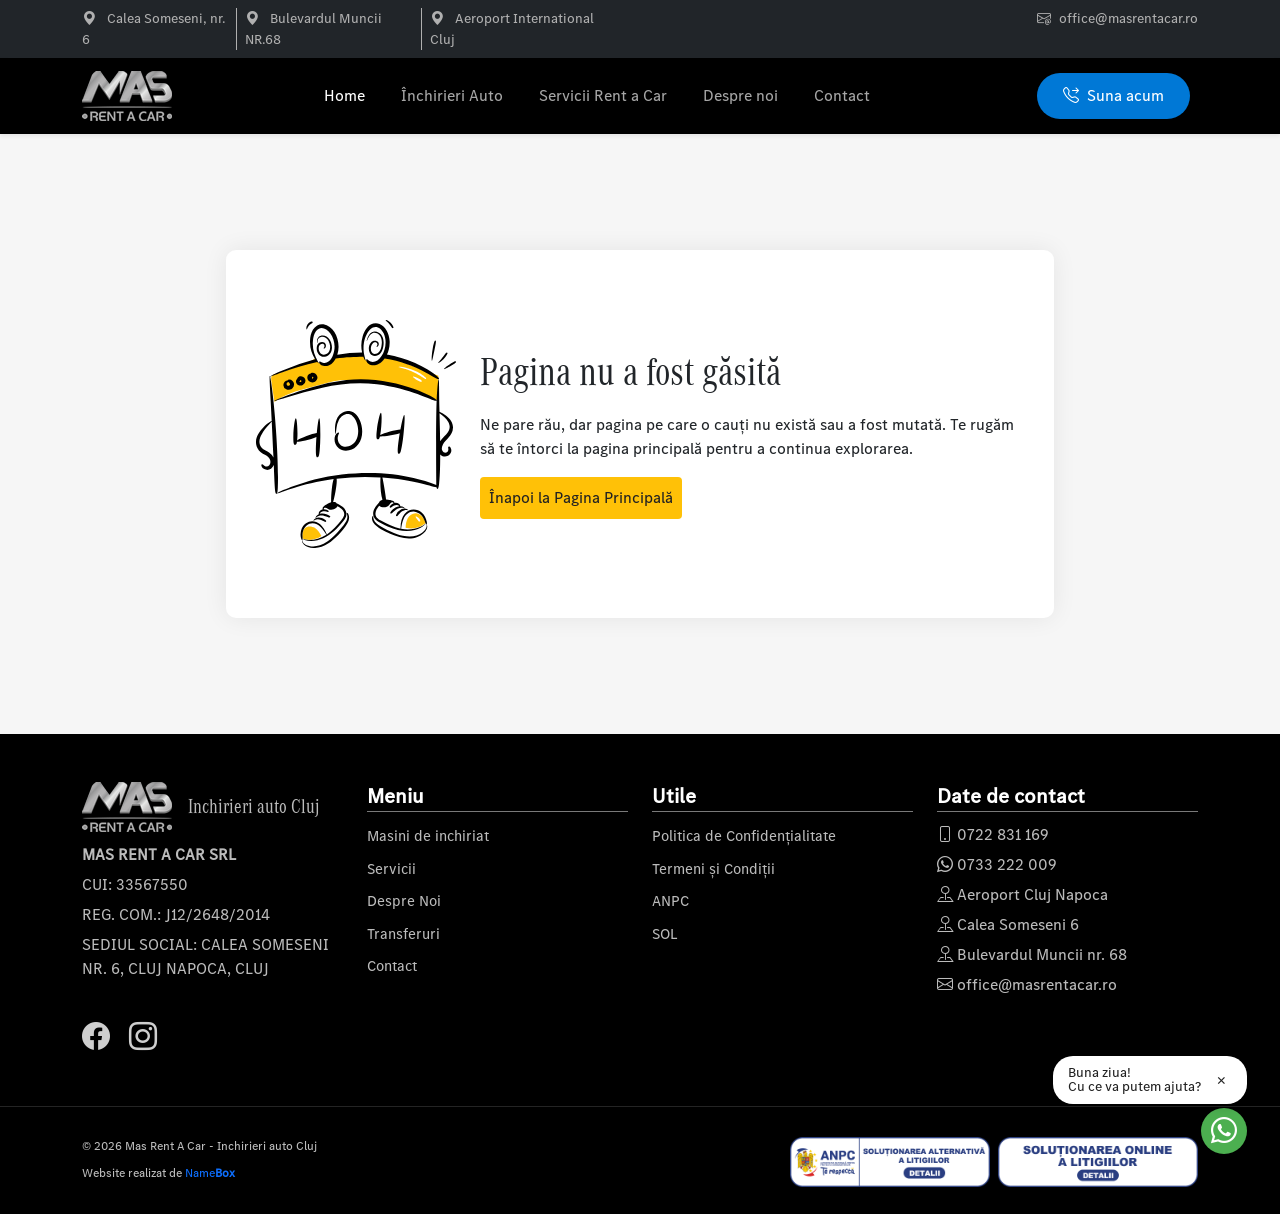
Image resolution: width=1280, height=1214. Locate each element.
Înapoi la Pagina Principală (581, 497)
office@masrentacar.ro (1128, 18)
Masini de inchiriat (428, 836)
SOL (665, 934)
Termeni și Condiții (713, 869)
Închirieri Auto (452, 95)
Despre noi (740, 95)
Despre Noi (404, 901)
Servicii (391, 869)
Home (344, 95)
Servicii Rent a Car (603, 95)
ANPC (670, 901)
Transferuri (403, 934)
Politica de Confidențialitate (744, 836)
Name (210, 1173)
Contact (842, 95)
